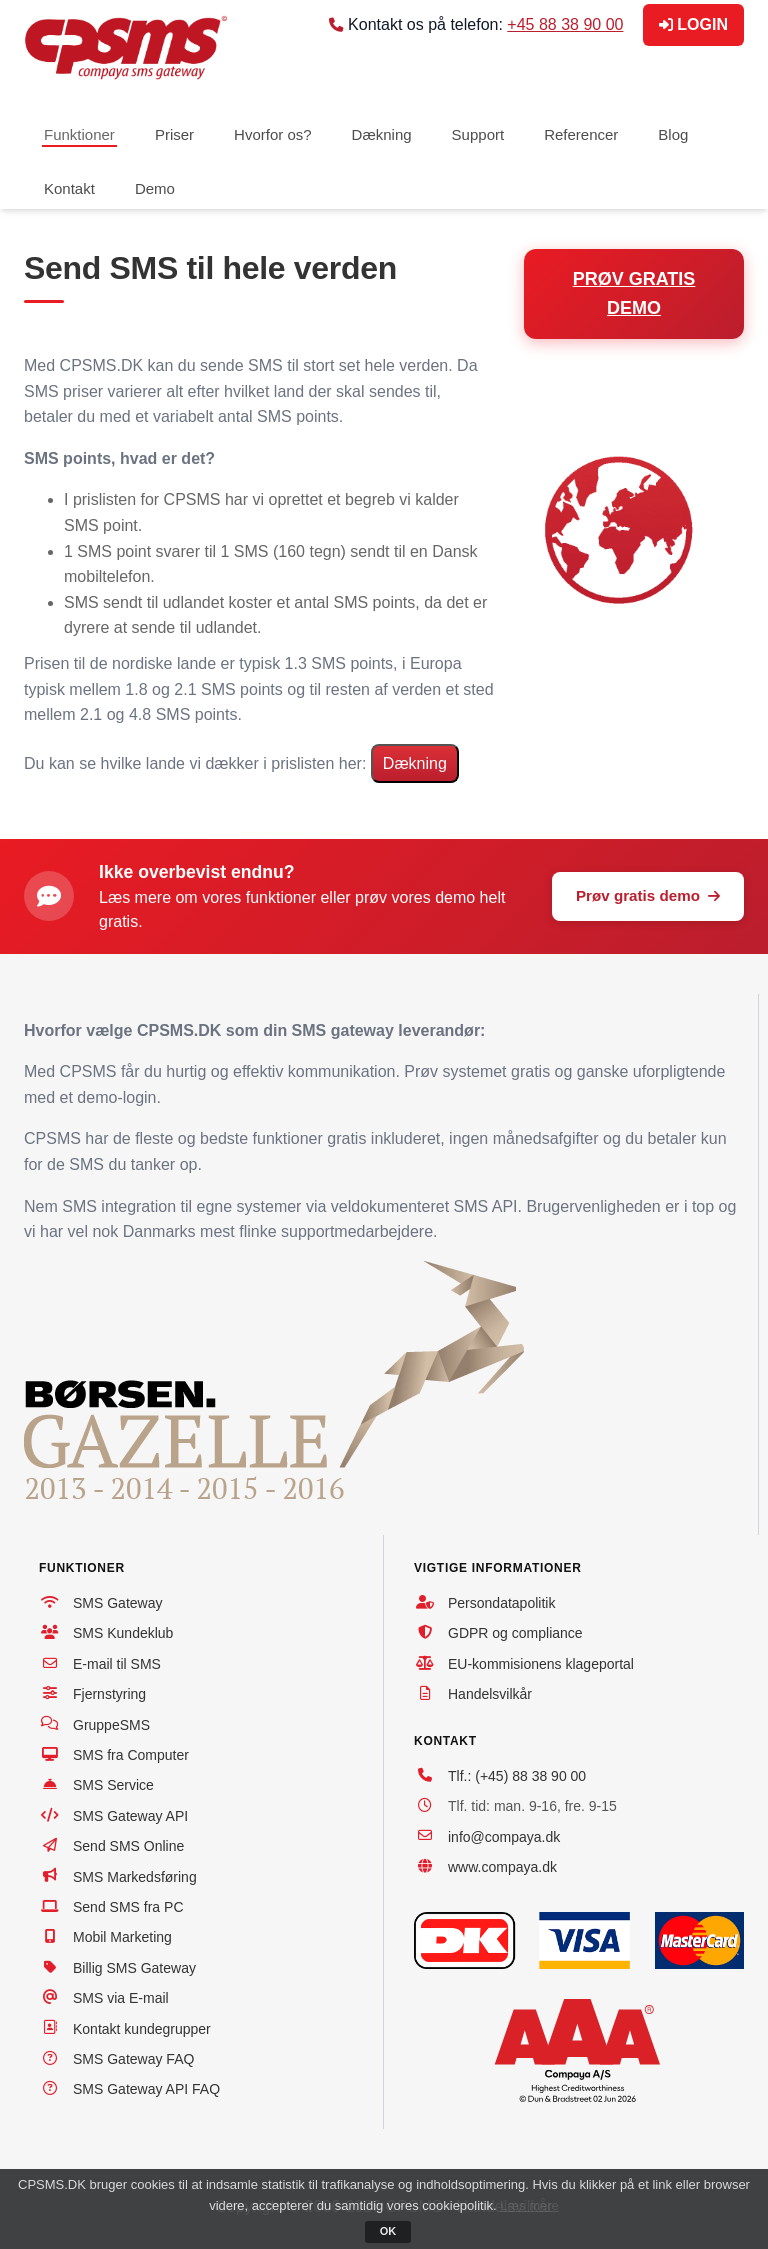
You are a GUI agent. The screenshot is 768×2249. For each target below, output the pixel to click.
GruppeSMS (111, 1725)
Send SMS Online (128, 1846)
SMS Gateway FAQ (133, 2059)
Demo (155, 188)
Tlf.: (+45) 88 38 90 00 (517, 1776)
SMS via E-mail (121, 1998)
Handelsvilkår (490, 1694)
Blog (673, 134)
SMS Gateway (117, 1603)
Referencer (581, 134)
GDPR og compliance (515, 1633)
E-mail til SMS (117, 1664)
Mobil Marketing (122, 1937)
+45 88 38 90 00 (565, 24)
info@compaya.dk (504, 1837)
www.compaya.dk (502, 1867)
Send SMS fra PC (128, 1907)
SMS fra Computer (131, 1755)
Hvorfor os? (273, 134)
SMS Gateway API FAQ (146, 2089)
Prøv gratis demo (648, 895)
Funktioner (79, 134)
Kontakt (69, 188)
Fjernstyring (109, 1694)
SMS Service (113, 1785)
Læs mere (529, 2205)
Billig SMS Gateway (134, 1968)
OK (388, 2231)
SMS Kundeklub (123, 1633)
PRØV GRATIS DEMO (634, 293)
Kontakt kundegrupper (142, 2029)
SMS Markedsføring (135, 1877)
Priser (174, 134)
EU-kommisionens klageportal (541, 1664)
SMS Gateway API (130, 1816)
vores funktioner (259, 897)
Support (478, 134)
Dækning (382, 134)
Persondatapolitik (501, 1603)
